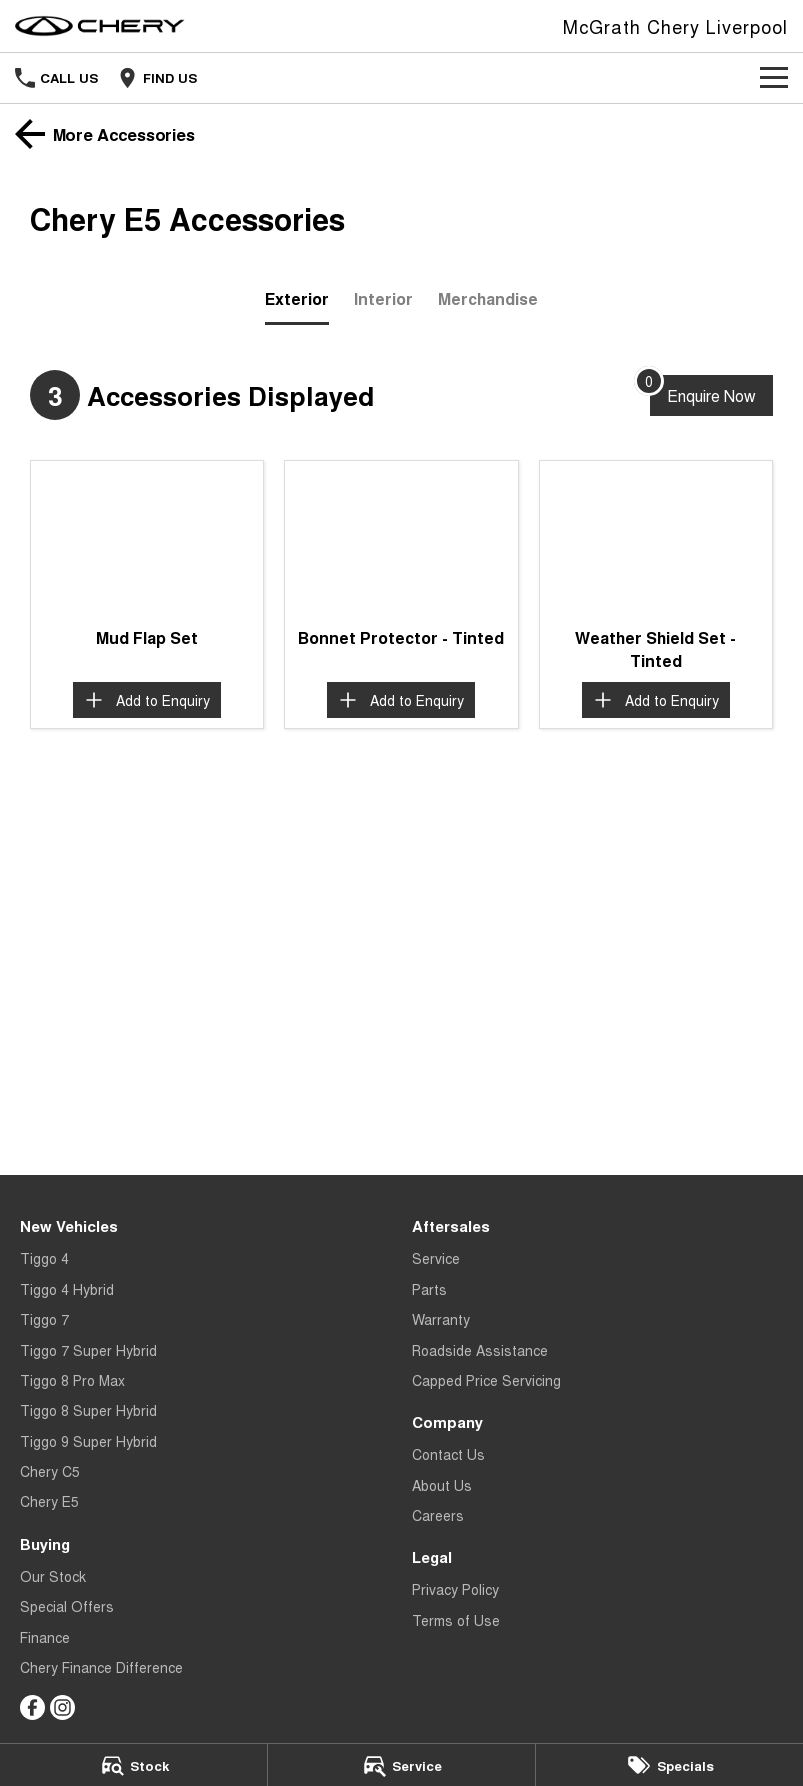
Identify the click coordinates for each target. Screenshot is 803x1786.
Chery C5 (50, 1471)
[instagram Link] (62, 1707)
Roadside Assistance (480, 1350)
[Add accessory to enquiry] (147, 700)
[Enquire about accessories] (711, 395)
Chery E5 (49, 1501)
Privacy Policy (455, 1589)
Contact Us (448, 1454)
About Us (442, 1485)
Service (436, 1258)
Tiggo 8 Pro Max (72, 1380)
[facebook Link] (32, 1707)
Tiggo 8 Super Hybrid (88, 1410)
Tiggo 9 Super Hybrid (88, 1441)
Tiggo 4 (44, 1258)
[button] (147, 538)
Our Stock (53, 1576)
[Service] (401, 1765)
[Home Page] (100, 26)
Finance (45, 1637)
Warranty (441, 1319)
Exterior (297, 298)
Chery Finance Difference (101, 1667)
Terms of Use (456, 1620)
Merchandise (488, 298)
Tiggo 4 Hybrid (67, 1289)
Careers (438, 1515)
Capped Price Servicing (486, 1380)
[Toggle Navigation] (774, 78)
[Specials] (669, 1765)
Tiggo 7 (44, 1319)
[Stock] (133, 1765)
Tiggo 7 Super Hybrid (88, 1350)
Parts (429, 1289)
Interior (383, 298)
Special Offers (67, 1606)
